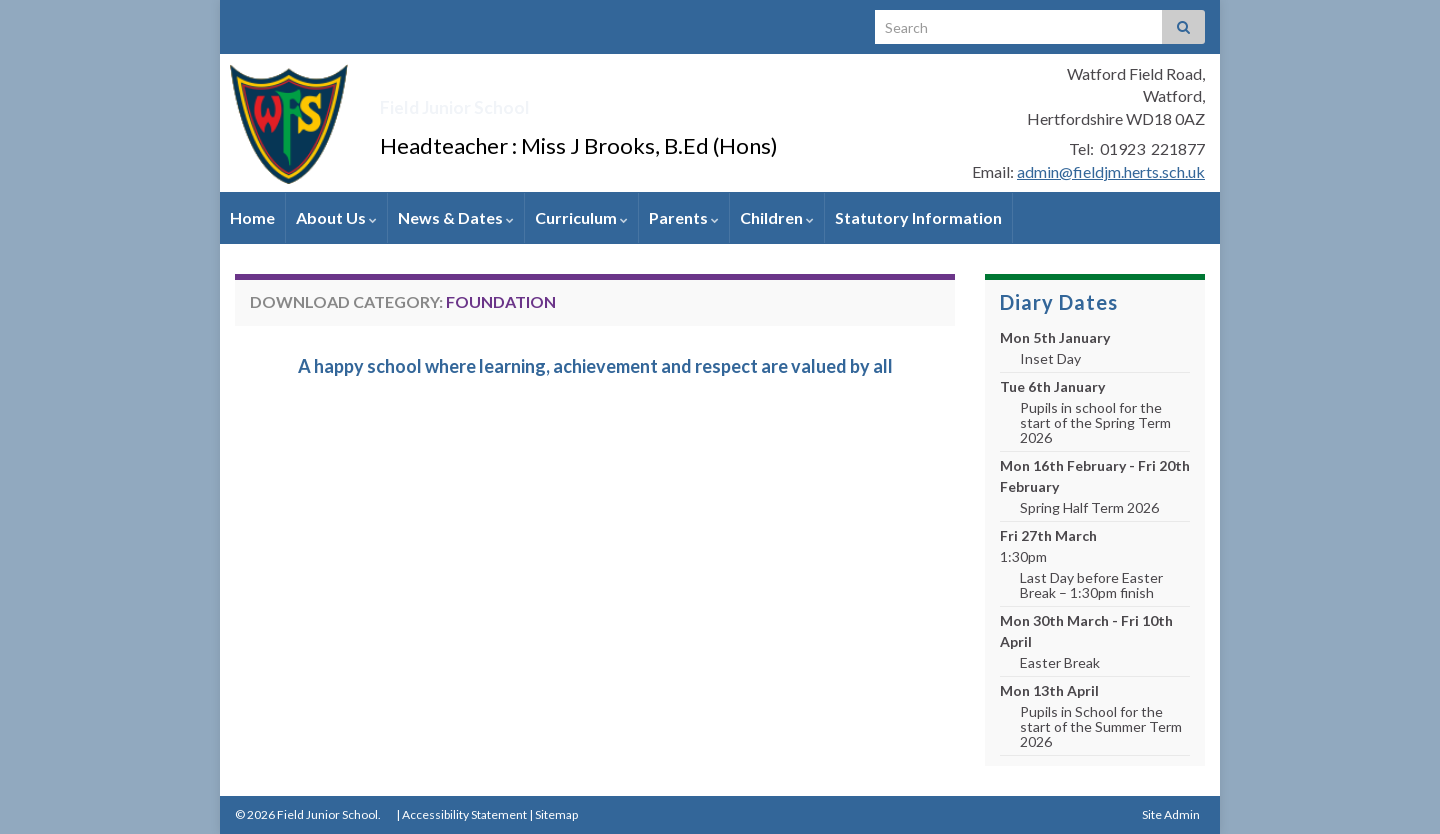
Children (777, 217)
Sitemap (556, 814)
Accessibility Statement (464, 814)
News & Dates (456, 217)
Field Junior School (530, 100)
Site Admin (1171, 814)
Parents (684, 217)
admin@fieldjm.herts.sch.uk (1111, 171)
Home (252, 217)
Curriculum (581, 217)
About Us (336, 217)
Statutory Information (918, 217)
